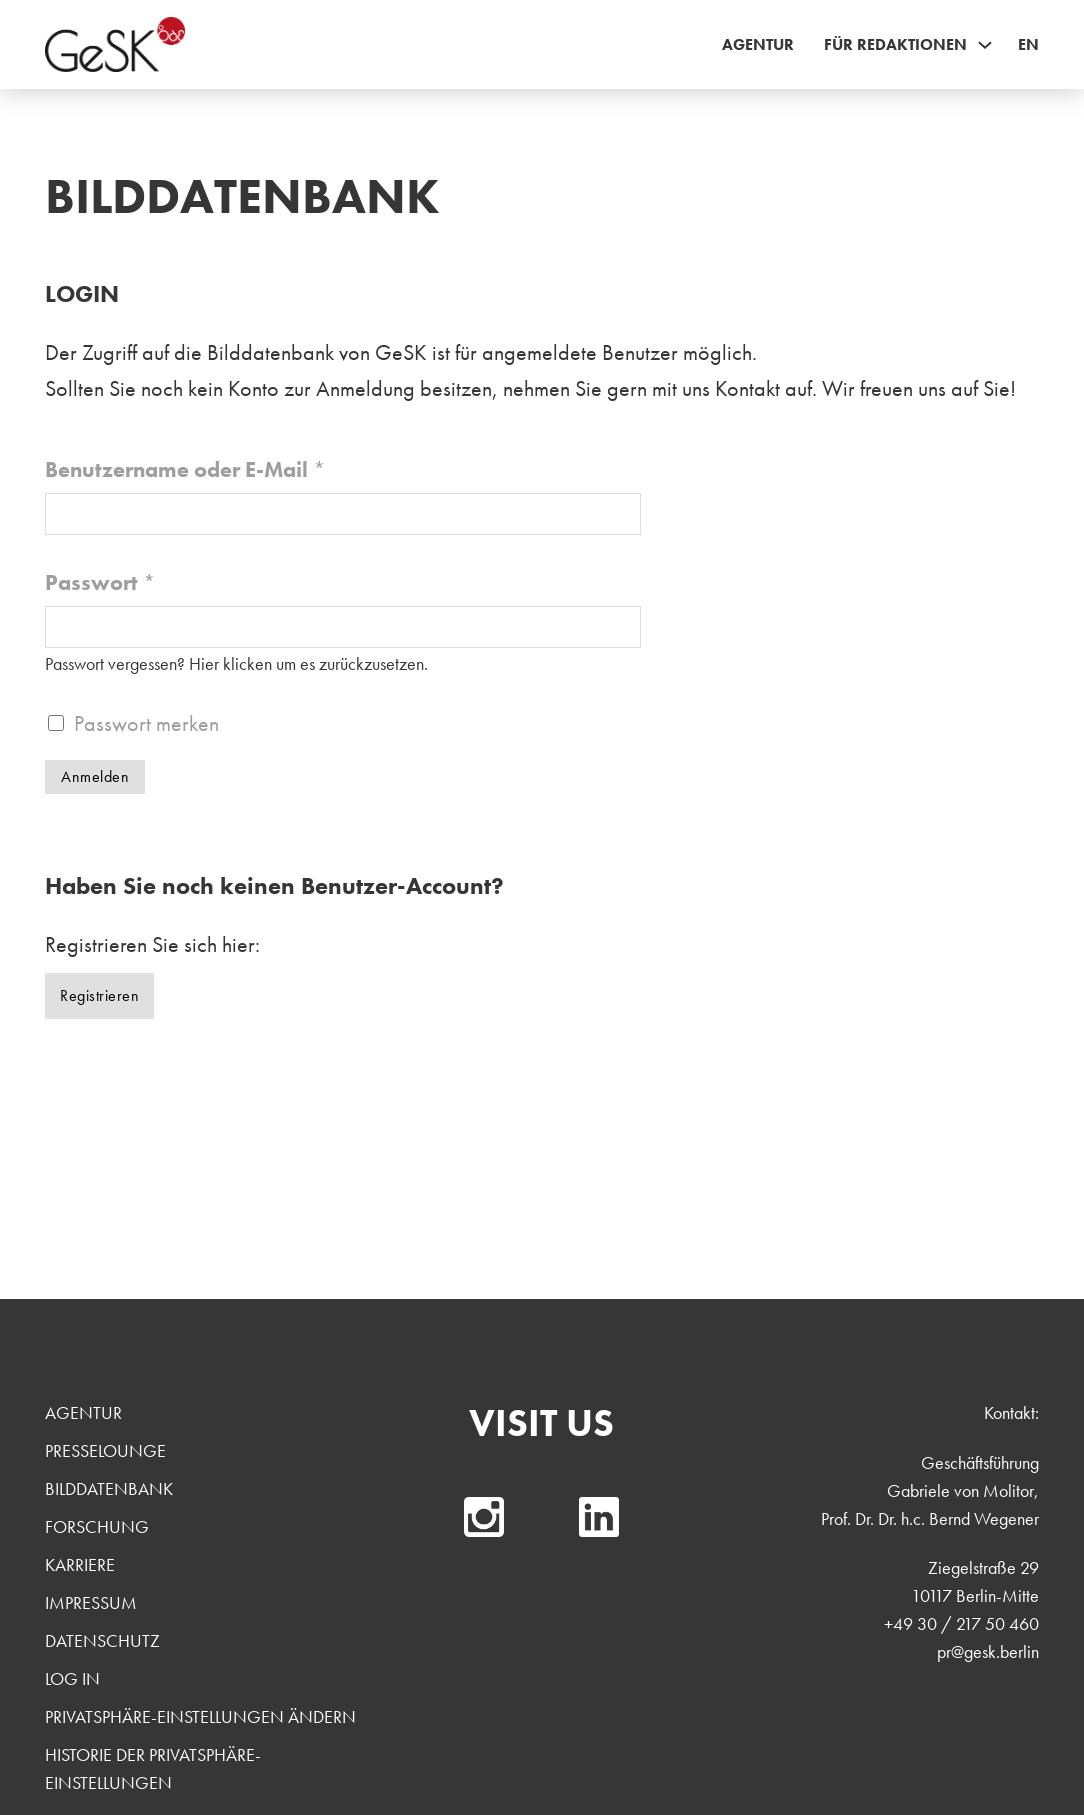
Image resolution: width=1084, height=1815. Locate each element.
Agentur (758, 44)
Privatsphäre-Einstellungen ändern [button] (200, 1716)
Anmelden (95, 776)
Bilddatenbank (109, 1488)
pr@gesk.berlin (988, 1651)
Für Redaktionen (895, 44)
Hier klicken (230, 664)
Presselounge (105, 1450)
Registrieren (99, 995)
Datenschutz (102, 1640)
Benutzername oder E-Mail (185, 469)
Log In (72, 1678)
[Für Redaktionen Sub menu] (985, 45)
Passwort (100, 582)
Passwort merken (146, 723)
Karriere (80, 1564)
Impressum (91, 1602)
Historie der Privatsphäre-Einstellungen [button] (153, 1768)
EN (1028, 44)
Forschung (97, 1526)
